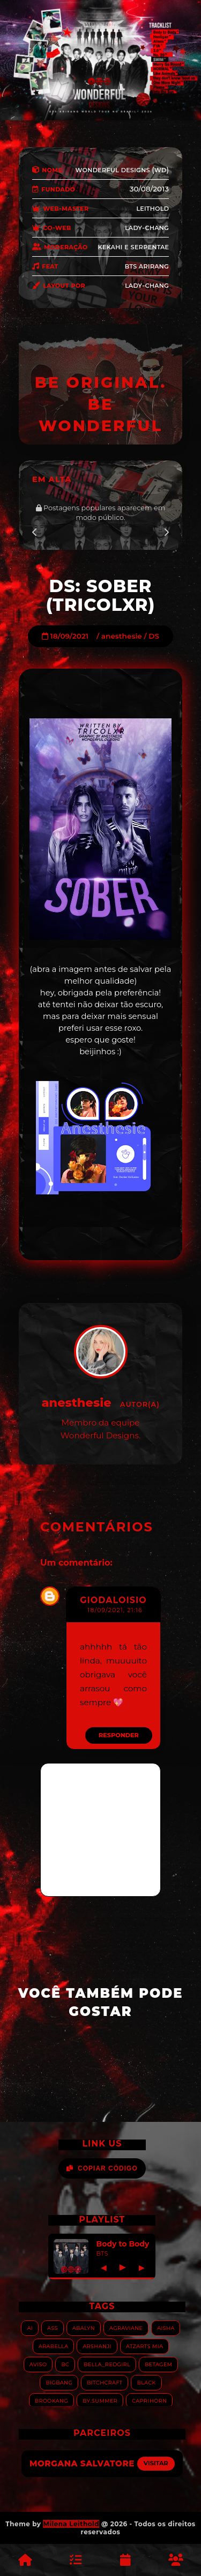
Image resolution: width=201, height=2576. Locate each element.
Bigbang (59, 2382)
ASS (52, 2328)
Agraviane (126, 2328)
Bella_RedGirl (107, 2364)
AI (30, 2328)
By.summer (100, 2400)
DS (153, 636)
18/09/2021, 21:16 (115, 1610)
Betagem (158, 2364)
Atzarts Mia (144, 2346)
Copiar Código (102, 2168)
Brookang (51, 2400)
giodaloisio (113, 1600)
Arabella (53, 2346)
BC (65, 2364)
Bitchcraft (104, 2382)
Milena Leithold (71, 2524)
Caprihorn (149, 2400)
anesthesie (121, 636)
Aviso (38, 2364)
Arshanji (97, 2346)
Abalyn (83, 2328)
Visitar (156, 2463)
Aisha (165, 2328)
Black (146, 2382)
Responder (119, 1735)
